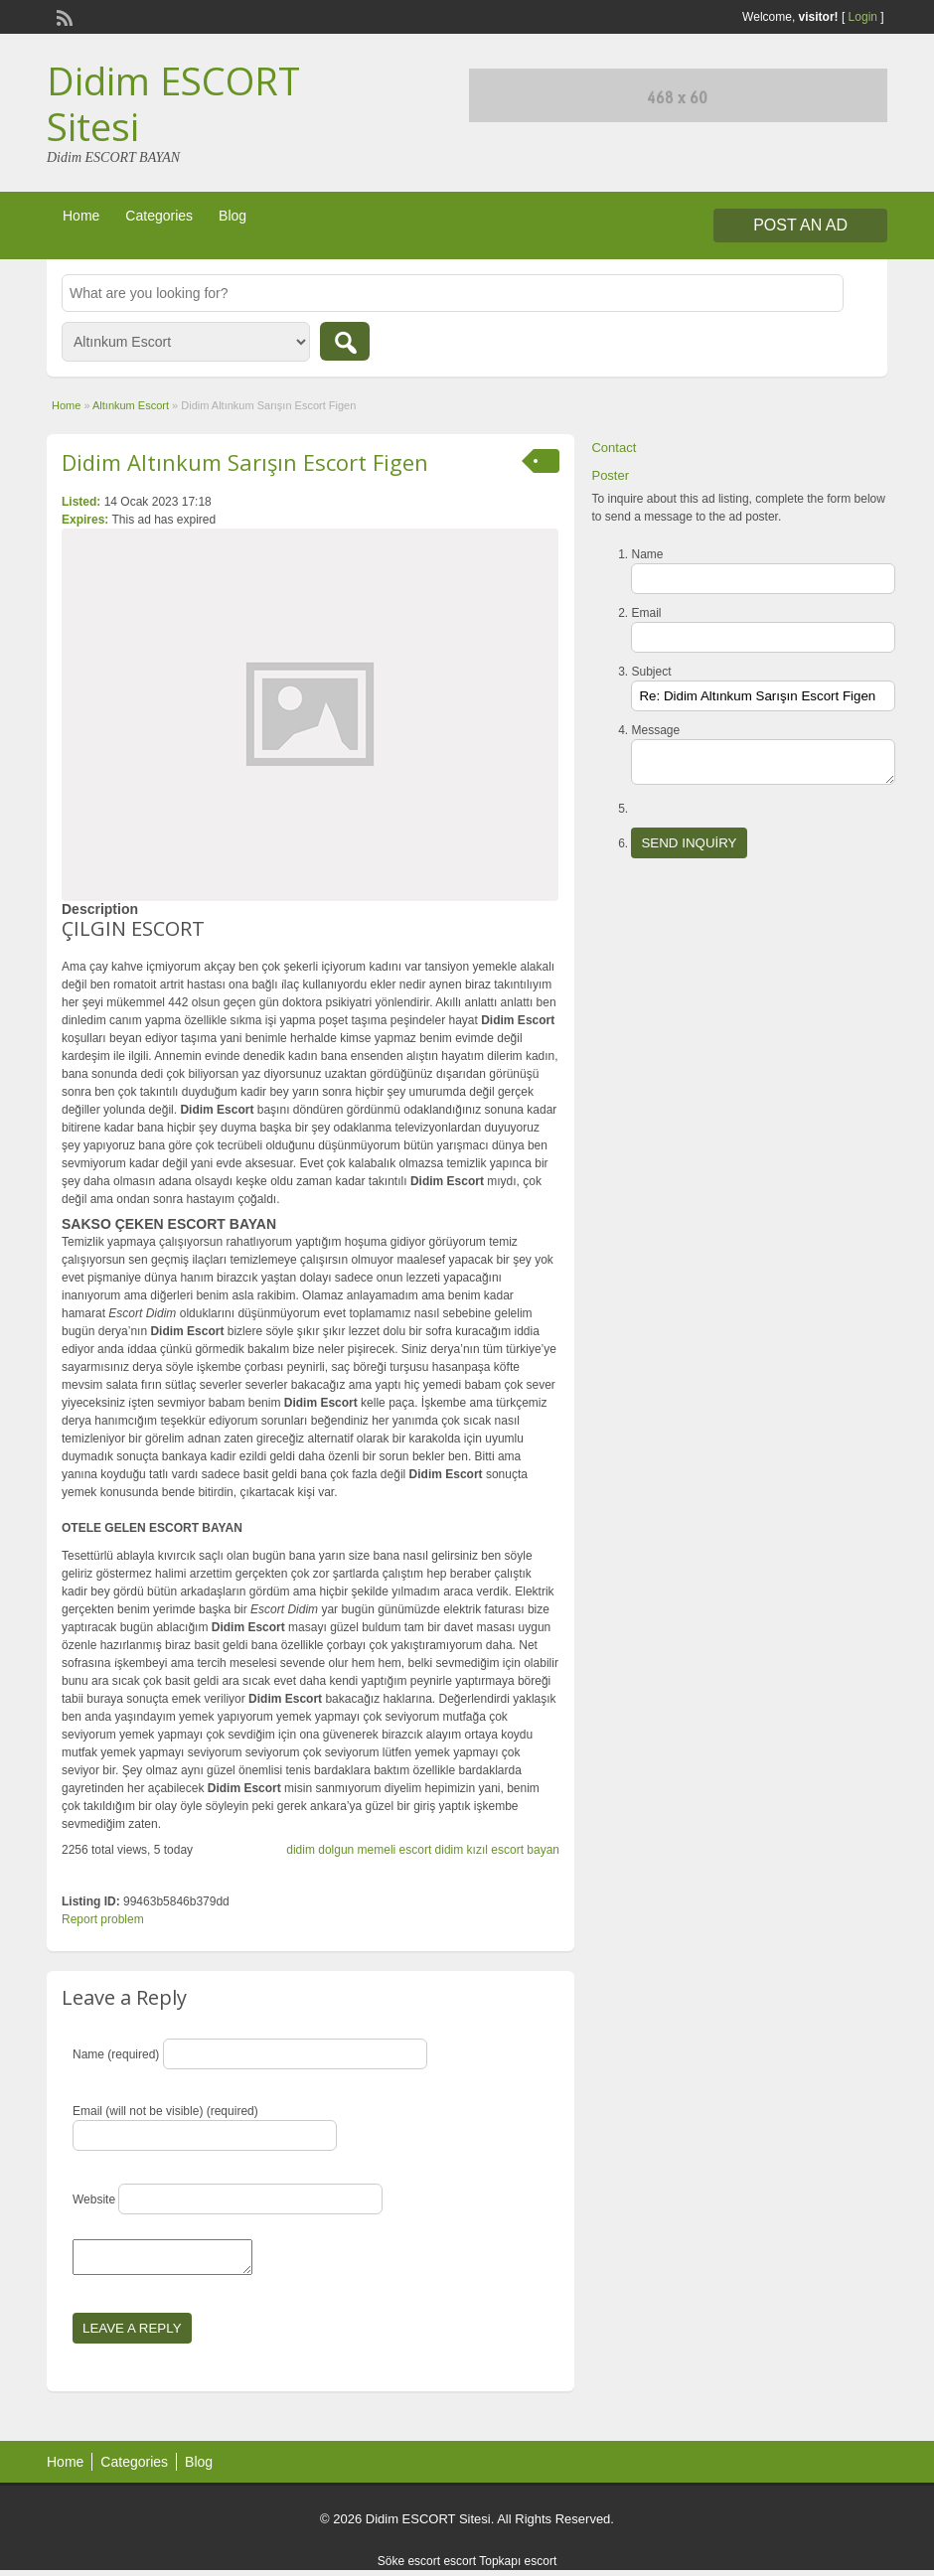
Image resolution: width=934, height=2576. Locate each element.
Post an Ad (800, 225)
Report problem (103, 1919)
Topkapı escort (517, 2567)
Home (81, 216)
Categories (159, 216)
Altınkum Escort (130, 405)
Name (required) (116, 2054)
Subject (651, 672)
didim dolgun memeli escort (358, 1850)
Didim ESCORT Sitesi (173, 103)
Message (655, 730)
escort (459, 2567)
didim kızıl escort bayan (497, 1850)
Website (94, 2199)
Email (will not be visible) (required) (165, 2111)
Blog (232, 216)
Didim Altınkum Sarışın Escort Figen (245, 462)
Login (863, 17)
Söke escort (409, 2567)
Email (646, 613)
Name (647, 554)
